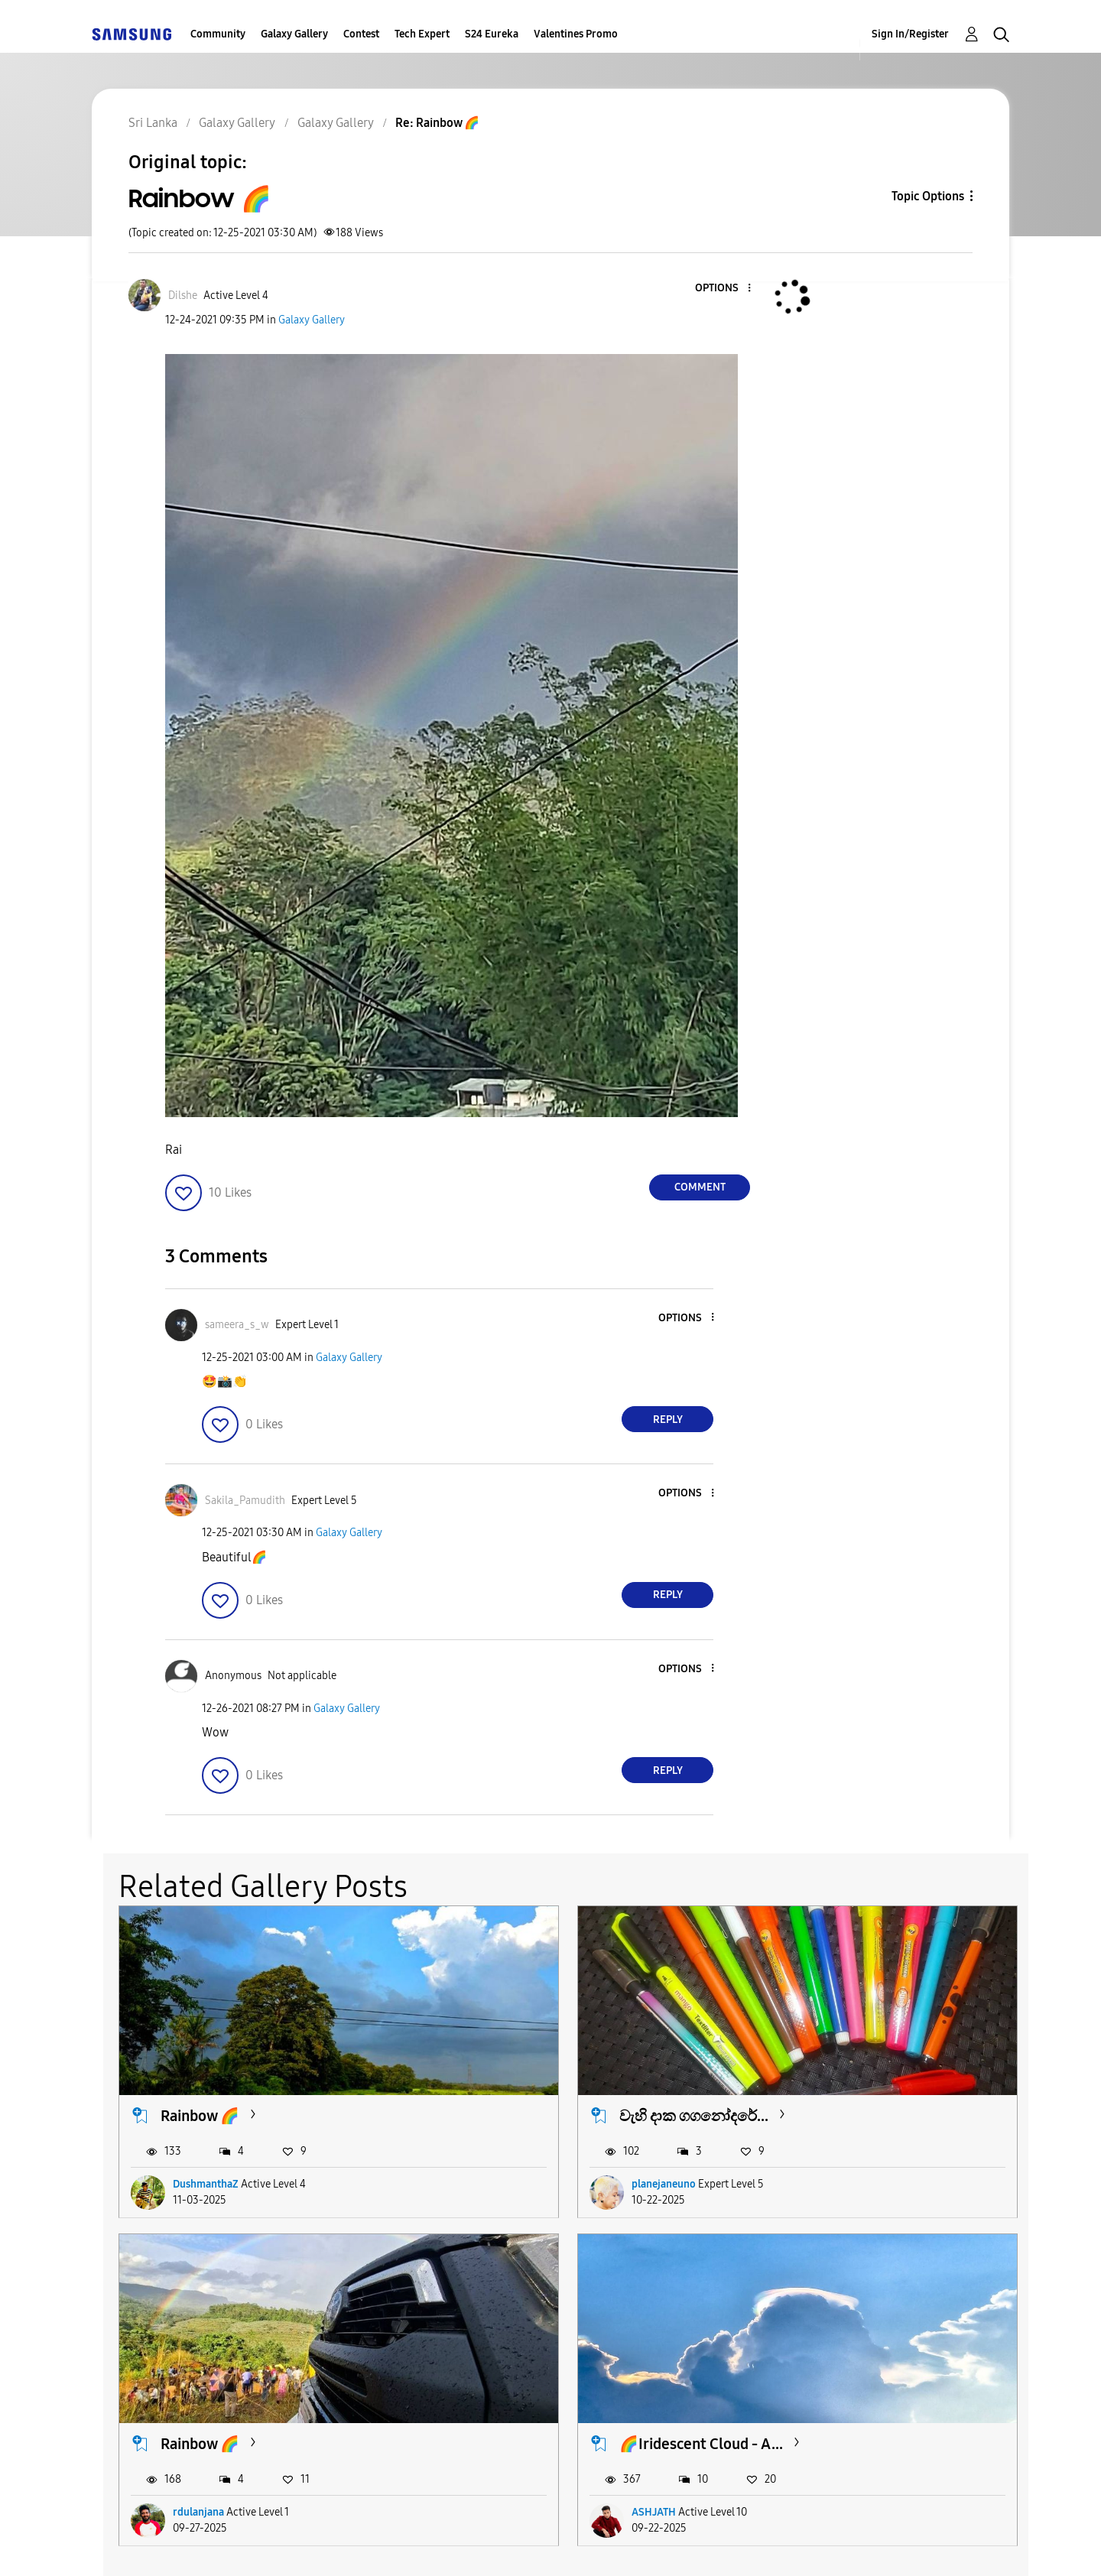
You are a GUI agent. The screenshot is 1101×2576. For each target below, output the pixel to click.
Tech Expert (422, 34)
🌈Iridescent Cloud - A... (242, 2317)
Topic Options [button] (928, 196)
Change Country (732, 2545)
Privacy (510, 2545)
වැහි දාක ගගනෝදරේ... (547, 2052)
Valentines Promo (576, 34)
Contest (361, 34)
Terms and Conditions (359, 2545)
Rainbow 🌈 (200, 2052)
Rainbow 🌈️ (823, 2052)
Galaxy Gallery (294, 34)
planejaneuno (517, 2121)
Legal (612, 2545)
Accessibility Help (177, 2545)
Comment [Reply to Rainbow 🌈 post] (700, 1187)
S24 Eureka (491, 34)
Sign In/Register (910, 34)
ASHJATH (195, 2385)
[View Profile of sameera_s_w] (237, 1324)
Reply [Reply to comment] (668, 1419)
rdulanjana (822, 2121)
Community (217, 34)
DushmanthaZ (206, 2121)
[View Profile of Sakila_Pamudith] (245, 1500)
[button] (724, 288)
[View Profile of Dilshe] (182, 295)
